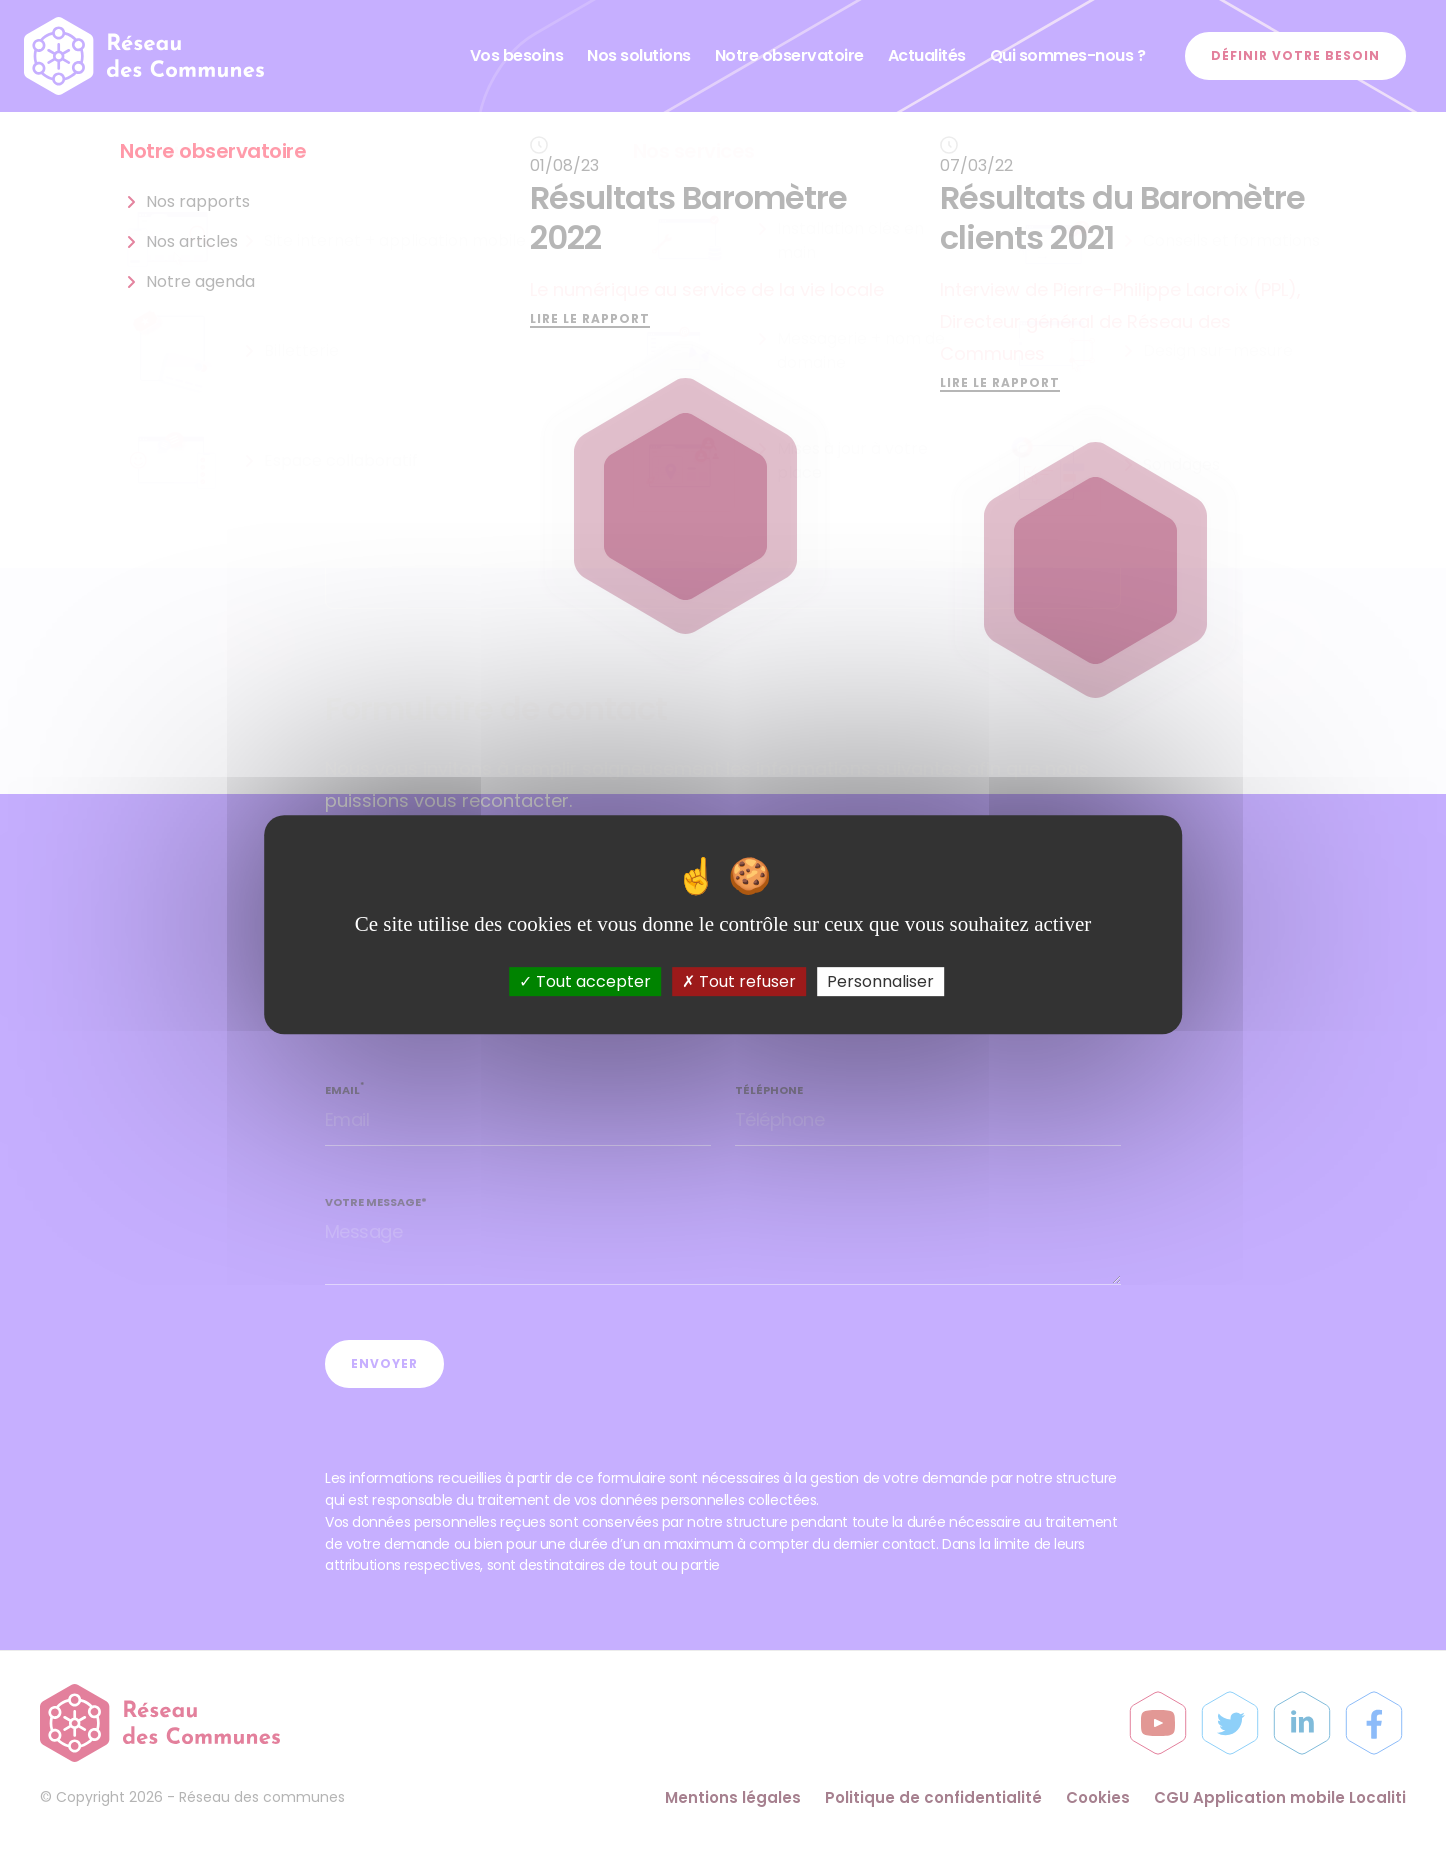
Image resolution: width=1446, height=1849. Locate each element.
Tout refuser (739, 981)
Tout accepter (585, 981)
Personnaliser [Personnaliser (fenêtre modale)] (880, 981)
